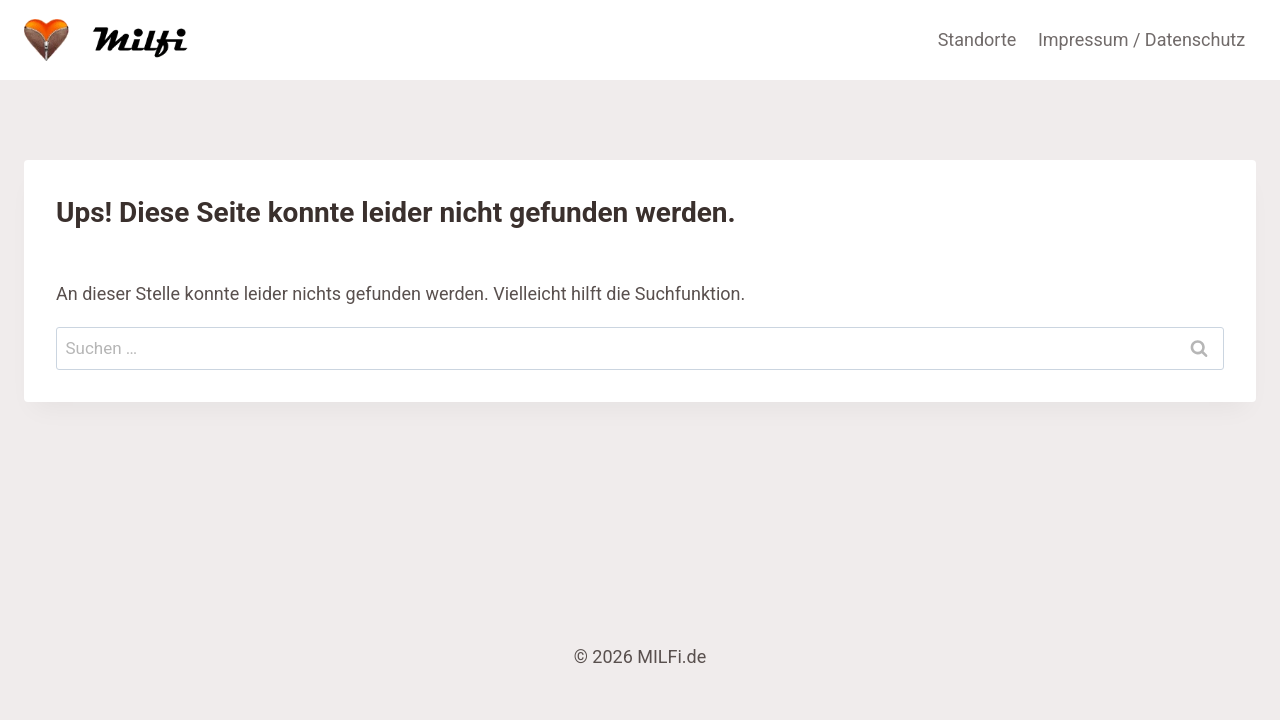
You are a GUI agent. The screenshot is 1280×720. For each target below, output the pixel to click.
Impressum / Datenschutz (1141, 39)
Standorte (977, 39)
